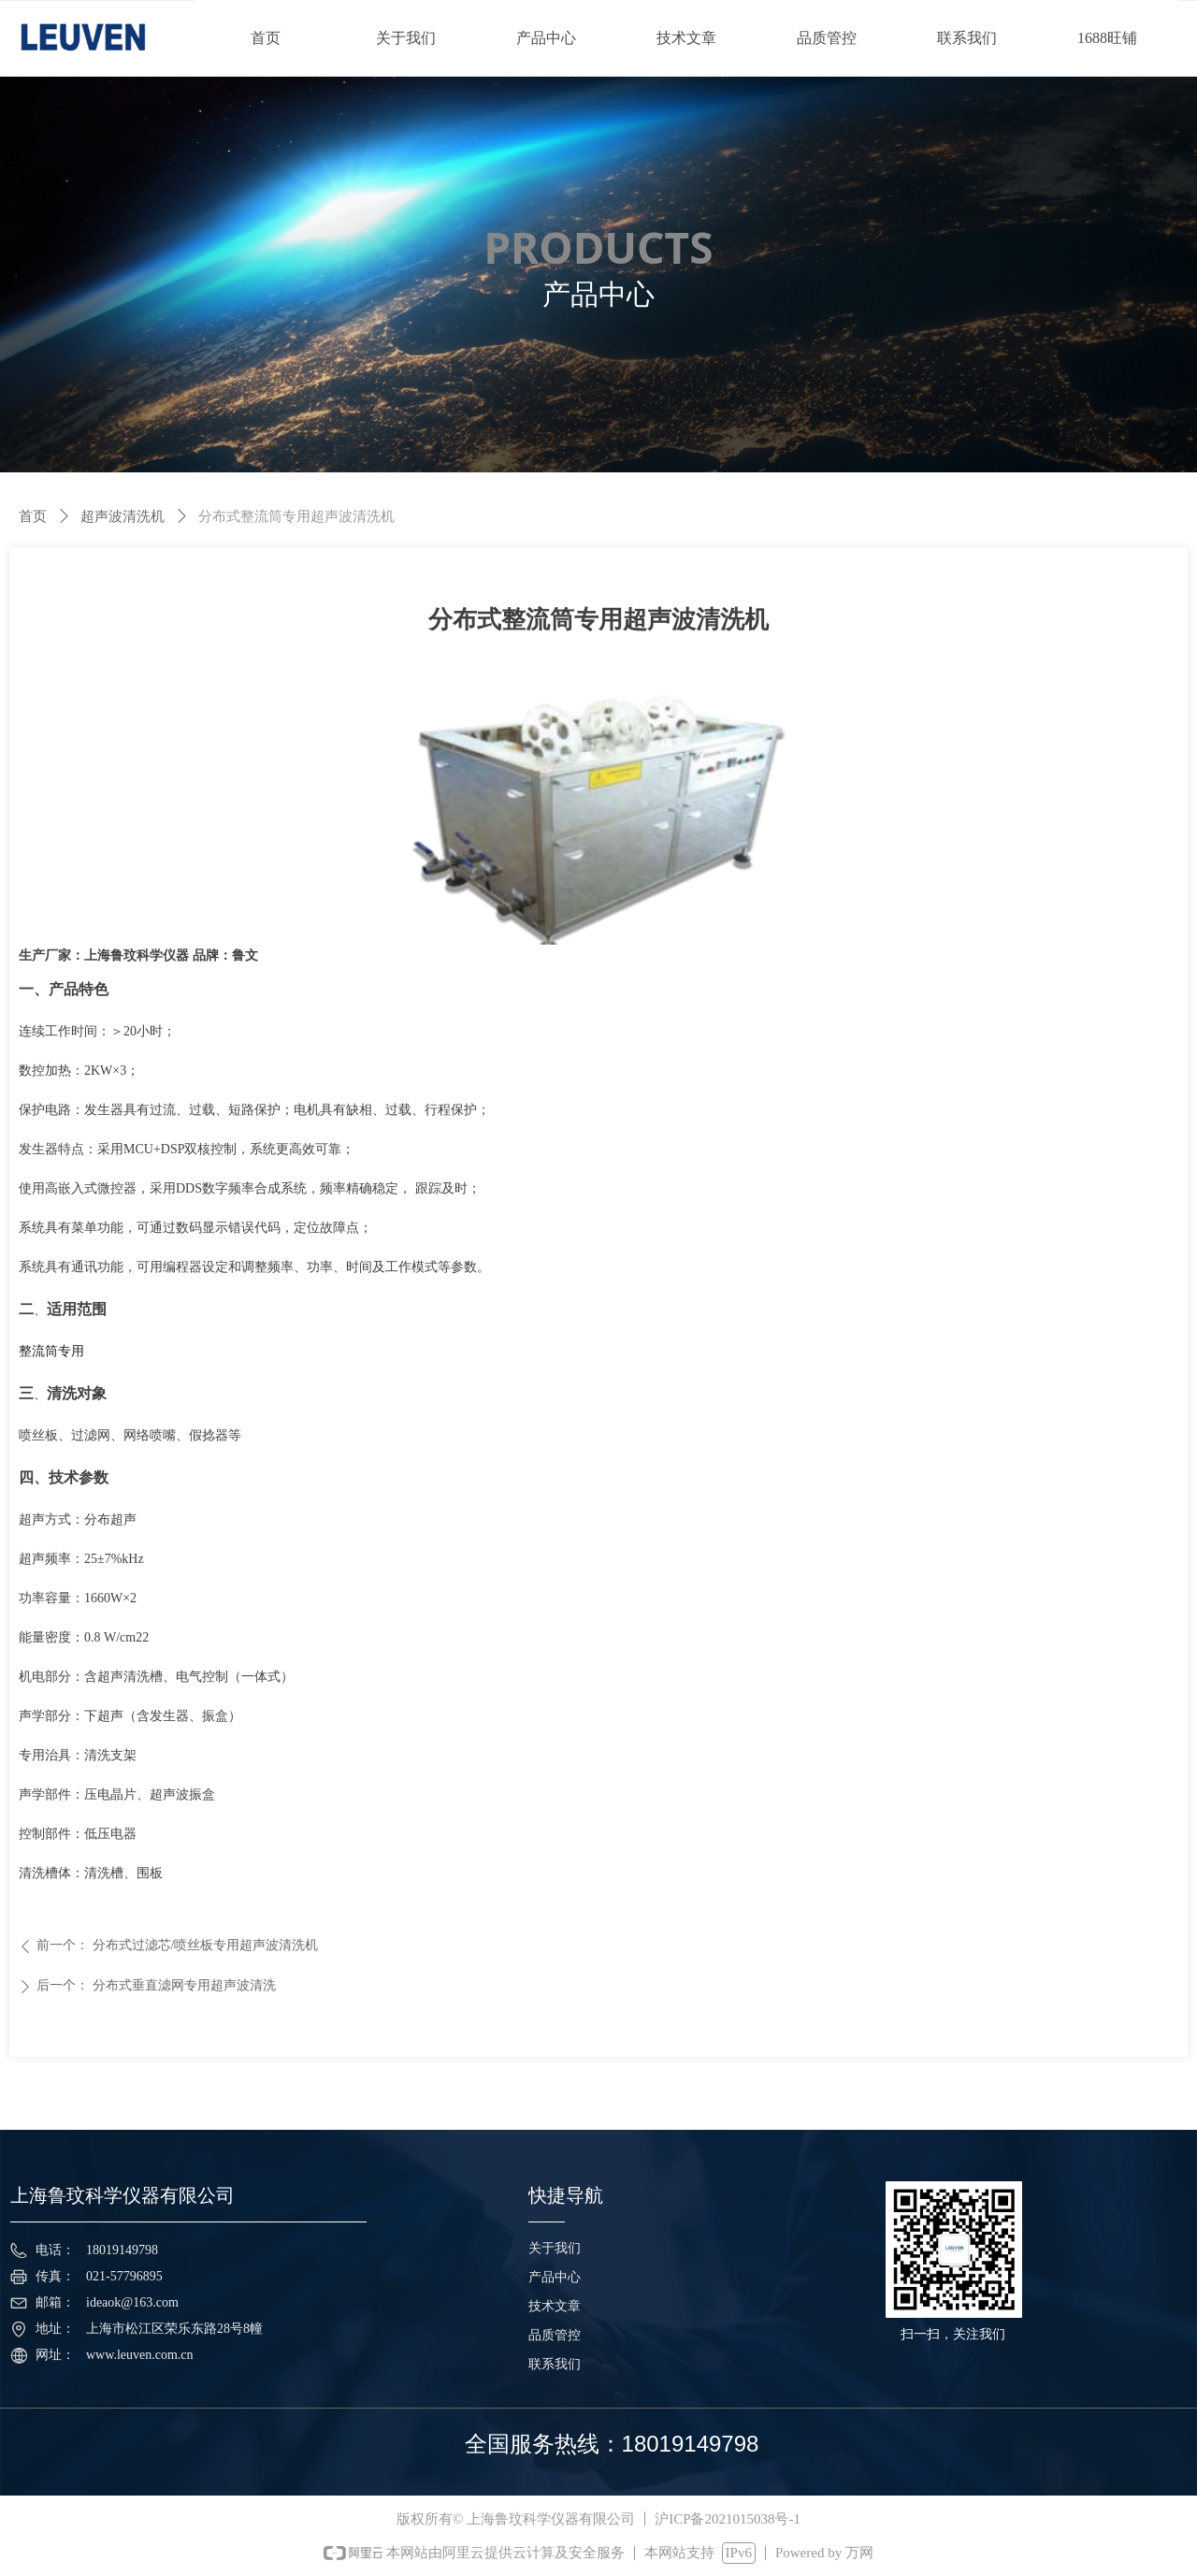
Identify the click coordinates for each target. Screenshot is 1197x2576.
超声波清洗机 (122, 516)
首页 (33, 516)
